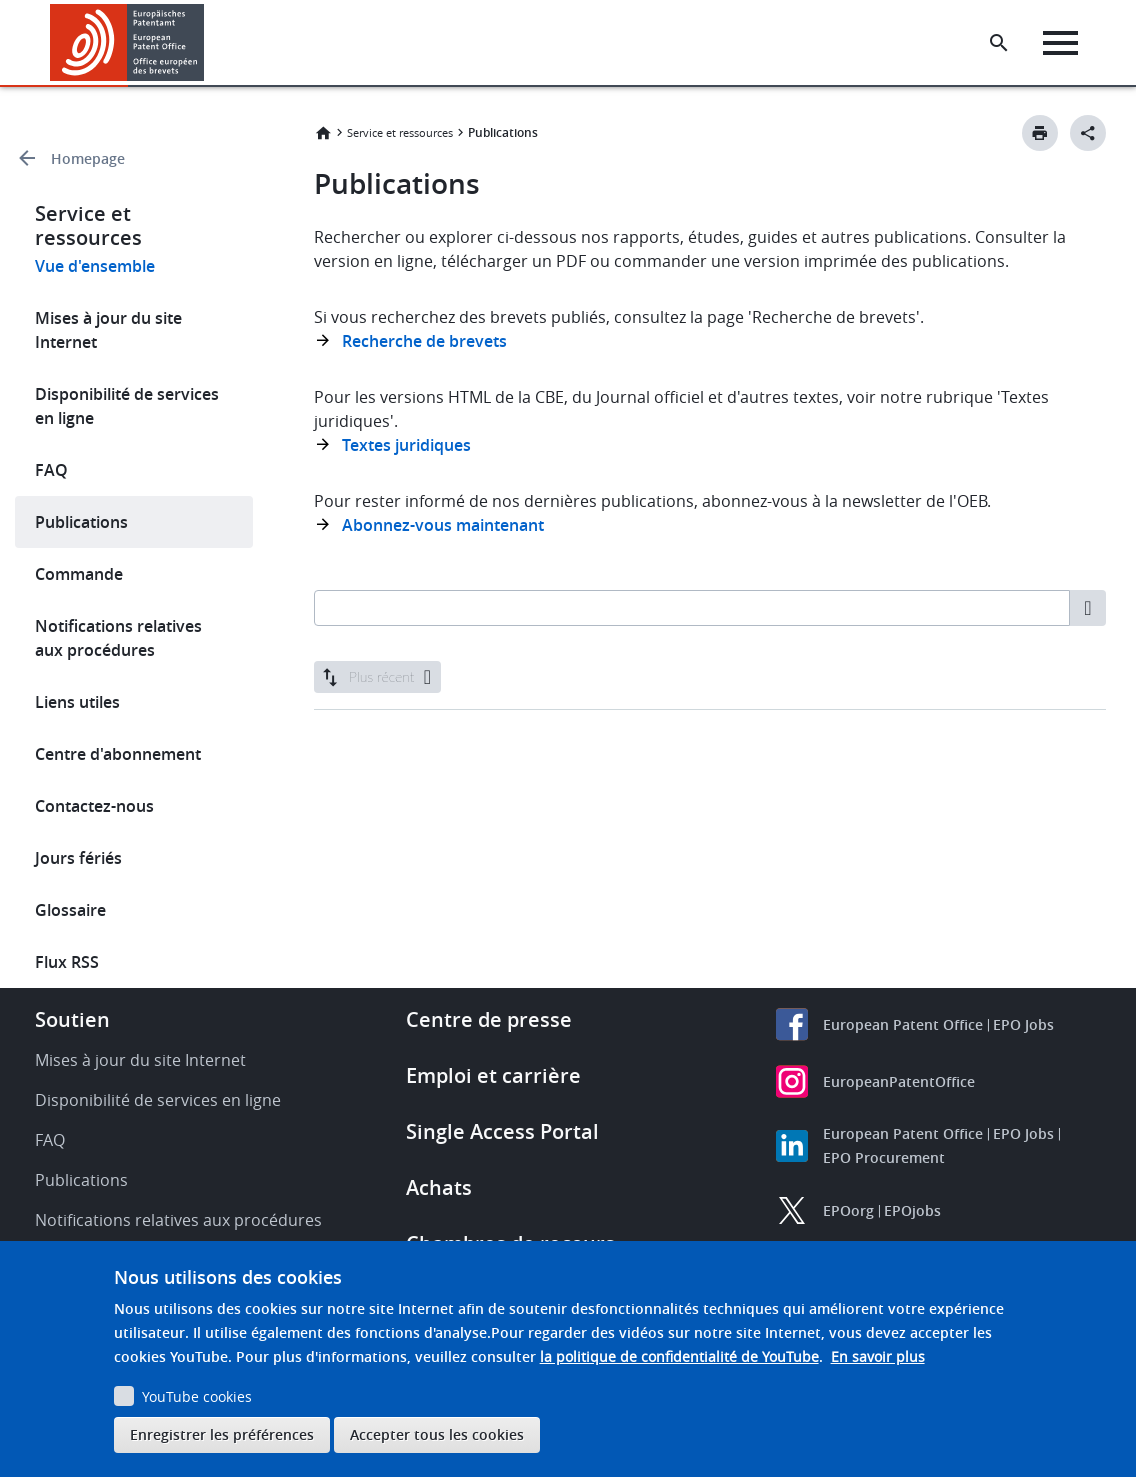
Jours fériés (78, 858)
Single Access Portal (502, 1131)
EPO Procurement (884, 1157)
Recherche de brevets (424, 341)
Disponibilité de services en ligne (127, 406)
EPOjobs (912, 1210)
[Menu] (1062, 43)
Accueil (323, 133)
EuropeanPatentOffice (899, 1081)
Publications (81, 522)
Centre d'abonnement (118, 754)
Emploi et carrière (493, 1075)
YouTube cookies (197, 1396)
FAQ (51, 470)
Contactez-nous (94, 806)
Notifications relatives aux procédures (118, 638)
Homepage (88, 158)
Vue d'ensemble (95, 266)
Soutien (72, 1019)
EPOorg (848, 1210)
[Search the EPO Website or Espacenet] (1001, 43)
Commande (79, 574)
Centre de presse (489, 1019)
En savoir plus (878, 1356)
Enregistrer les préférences (222, 1434)
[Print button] (1040, 133)
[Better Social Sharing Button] (1088, 133)
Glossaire (70, 910)
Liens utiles (77, 702)
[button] (207, 43)
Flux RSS (67, 962)
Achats (439, 1187)
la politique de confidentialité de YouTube (679, 1356)
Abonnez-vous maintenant (443, 525)
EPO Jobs (1023, 1024)
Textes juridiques (406, 445)
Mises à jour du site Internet (108, 330)
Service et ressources (400, 132)
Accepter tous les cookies (437, 1434)
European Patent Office (903, 1024)
